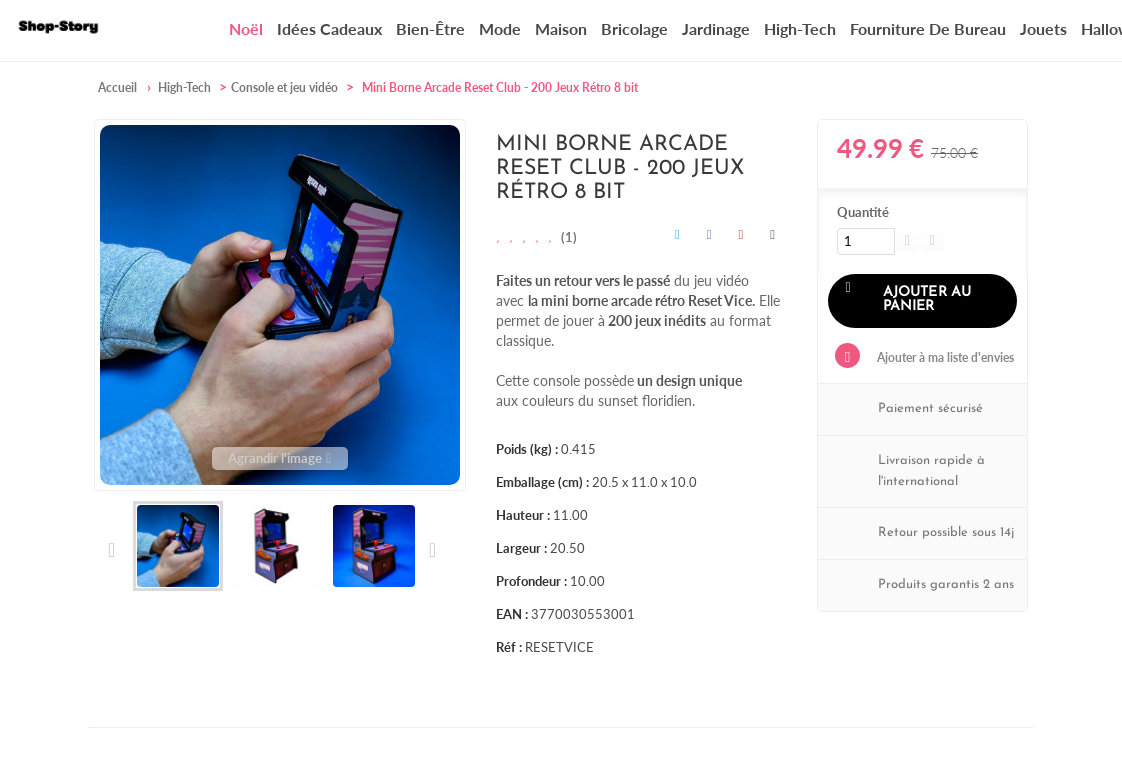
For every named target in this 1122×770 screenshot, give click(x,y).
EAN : (512, 614)
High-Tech (800, 28)
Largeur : (521, 548)
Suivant (431, 550)
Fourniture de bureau (928, 28)
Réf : (509, 647)
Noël (246, 29)
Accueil (117, 87)
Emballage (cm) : (542, 482)
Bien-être (430, 28)
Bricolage (634, 28)
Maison (561, 28)
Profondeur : (531, 581)
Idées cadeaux (329, 28)
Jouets (1043, 28)
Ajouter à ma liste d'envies (944, 357)
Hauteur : (523, 515)
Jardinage (716, 28)
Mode (500, 28)
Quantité (863, 212)
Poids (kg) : (527, 449)
